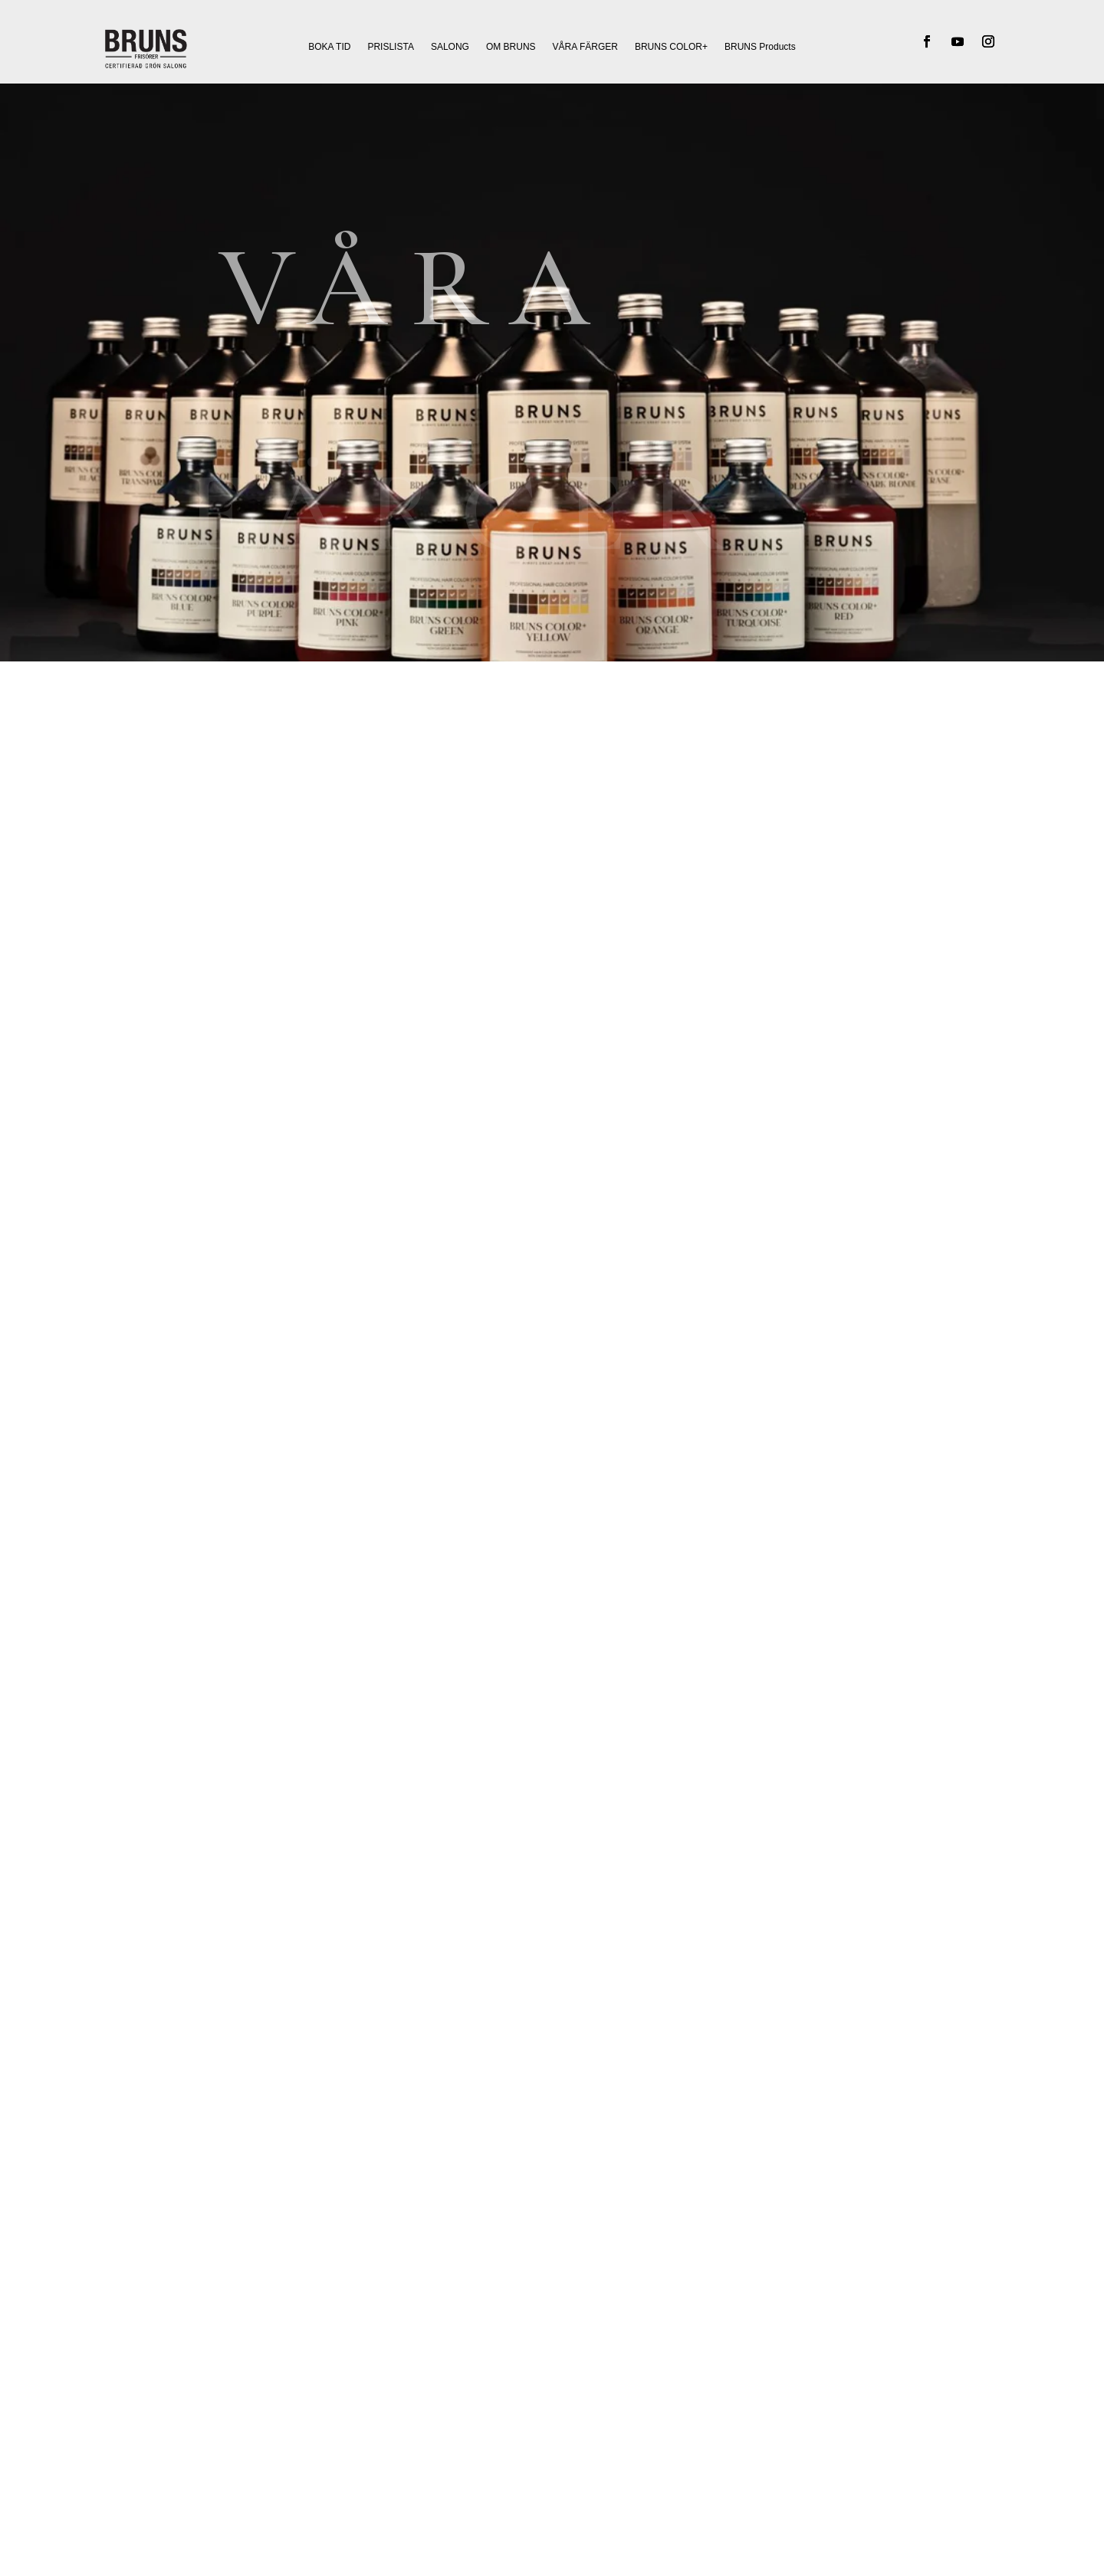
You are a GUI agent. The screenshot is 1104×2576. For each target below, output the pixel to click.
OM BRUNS (511, 46)
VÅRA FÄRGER (585, 46)
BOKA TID (329, 46)
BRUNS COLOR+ (671, 46)
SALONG (450, 46)
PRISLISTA (390, 46)
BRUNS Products (760, 46)
